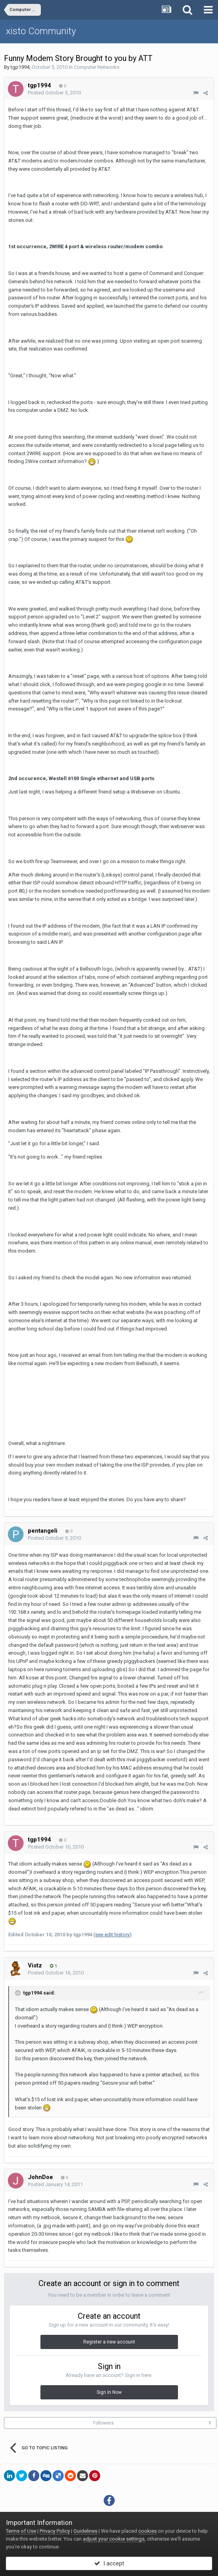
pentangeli (42, 1530)
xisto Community (41, 31)
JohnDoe (40, 2177)
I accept (109, 2563)
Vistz (35, 1965)
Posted (54, 93)
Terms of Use (21, 2531)
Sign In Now (109, 2392)
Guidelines (85, 2531)
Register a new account (109, 2342)
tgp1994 (20, 67)
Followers (103, 2423)
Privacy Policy (55, 2531)
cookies (147, 2531)
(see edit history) (112, 1935)
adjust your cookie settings (114, 2539)
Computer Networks (96, 67)
